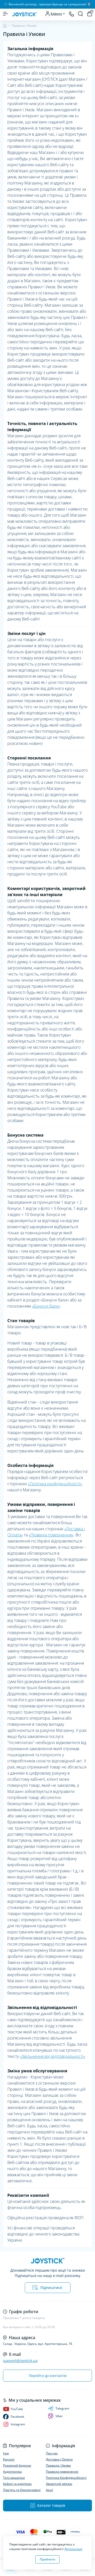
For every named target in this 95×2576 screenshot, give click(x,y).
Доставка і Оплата (59, 2459)
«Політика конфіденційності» (55, 1484)
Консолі (8, 2459)
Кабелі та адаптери (17, 2484)
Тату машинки (14, 2477)
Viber (55, 2416)
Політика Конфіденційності (66, 2477)
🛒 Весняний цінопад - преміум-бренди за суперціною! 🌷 (47, 4)
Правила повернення (62, 2471)
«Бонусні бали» (46, 1306)
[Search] (80, 13)
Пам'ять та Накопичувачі (22, 2490)
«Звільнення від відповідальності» (52, 2056)
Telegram (58, 2408)
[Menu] (5, 14)
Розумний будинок (17, 2465)
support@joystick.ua (20, 2360)
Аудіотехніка (12, 2471)
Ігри (6, 2453)
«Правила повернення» (51, 1535)
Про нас (52, 2453)
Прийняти (47, 2559)
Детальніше (73, 2549)
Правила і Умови (58, 2465)
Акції (49, 2490)
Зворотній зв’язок (59, 2484)
